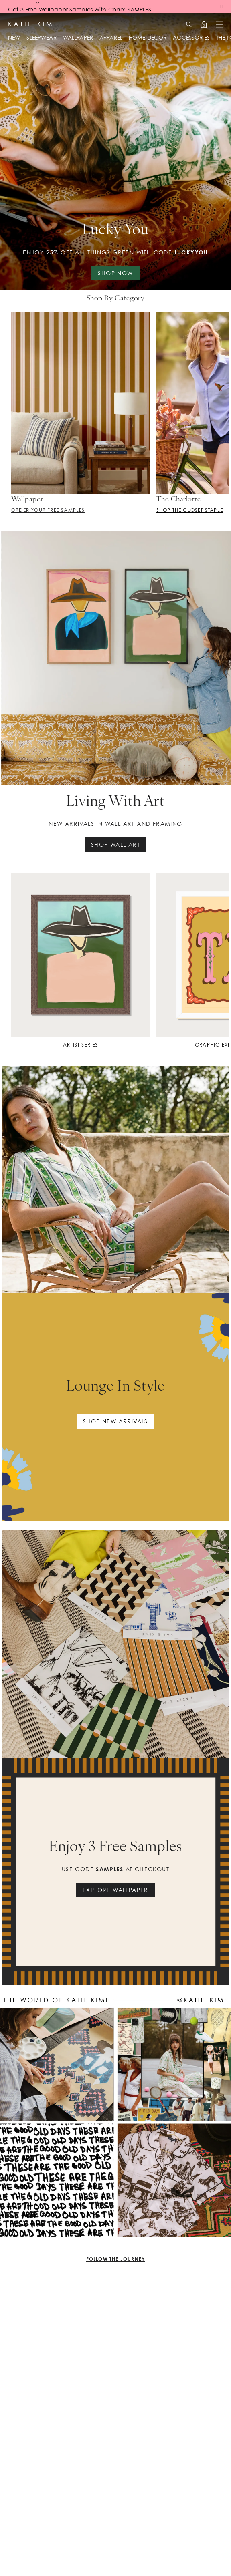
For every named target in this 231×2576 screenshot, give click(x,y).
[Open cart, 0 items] (204, 24)
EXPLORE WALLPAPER (115, 1889)
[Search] (188, 24)
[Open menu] (219, 24)
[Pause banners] (221, 6)
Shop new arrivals (115, 1421)
